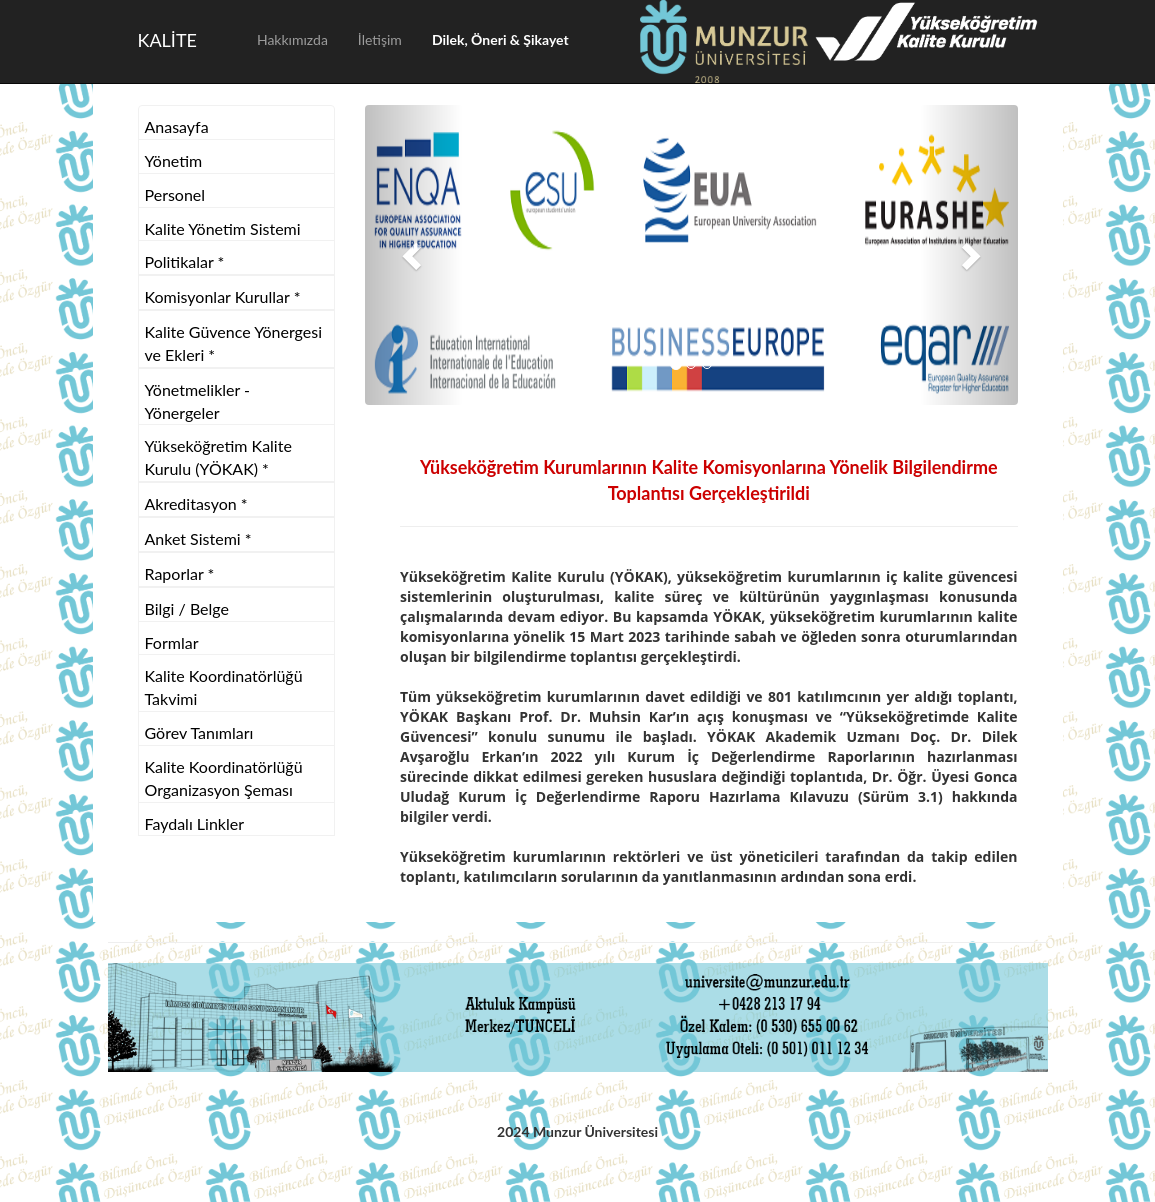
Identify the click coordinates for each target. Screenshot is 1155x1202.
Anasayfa (177, 126)
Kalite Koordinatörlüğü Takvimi (224, 687)
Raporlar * (180, 573)
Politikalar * (185, 261)
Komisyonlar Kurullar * (223, 296)
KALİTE (167, 40)
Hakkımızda (292, 39)
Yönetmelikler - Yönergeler (198, 401)
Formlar (172, 642)
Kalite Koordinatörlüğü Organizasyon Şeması (224, 778)
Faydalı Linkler (195, 823)
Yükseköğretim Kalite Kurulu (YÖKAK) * (218, 457)
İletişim (380, 39)
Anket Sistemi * (198, 538)
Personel (175, 194)
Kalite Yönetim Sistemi (223, 228)
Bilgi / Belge (187, 608)
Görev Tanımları (199, 732)
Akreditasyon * (196, 503)
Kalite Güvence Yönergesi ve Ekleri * (233, 343)
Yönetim (174, 160)
